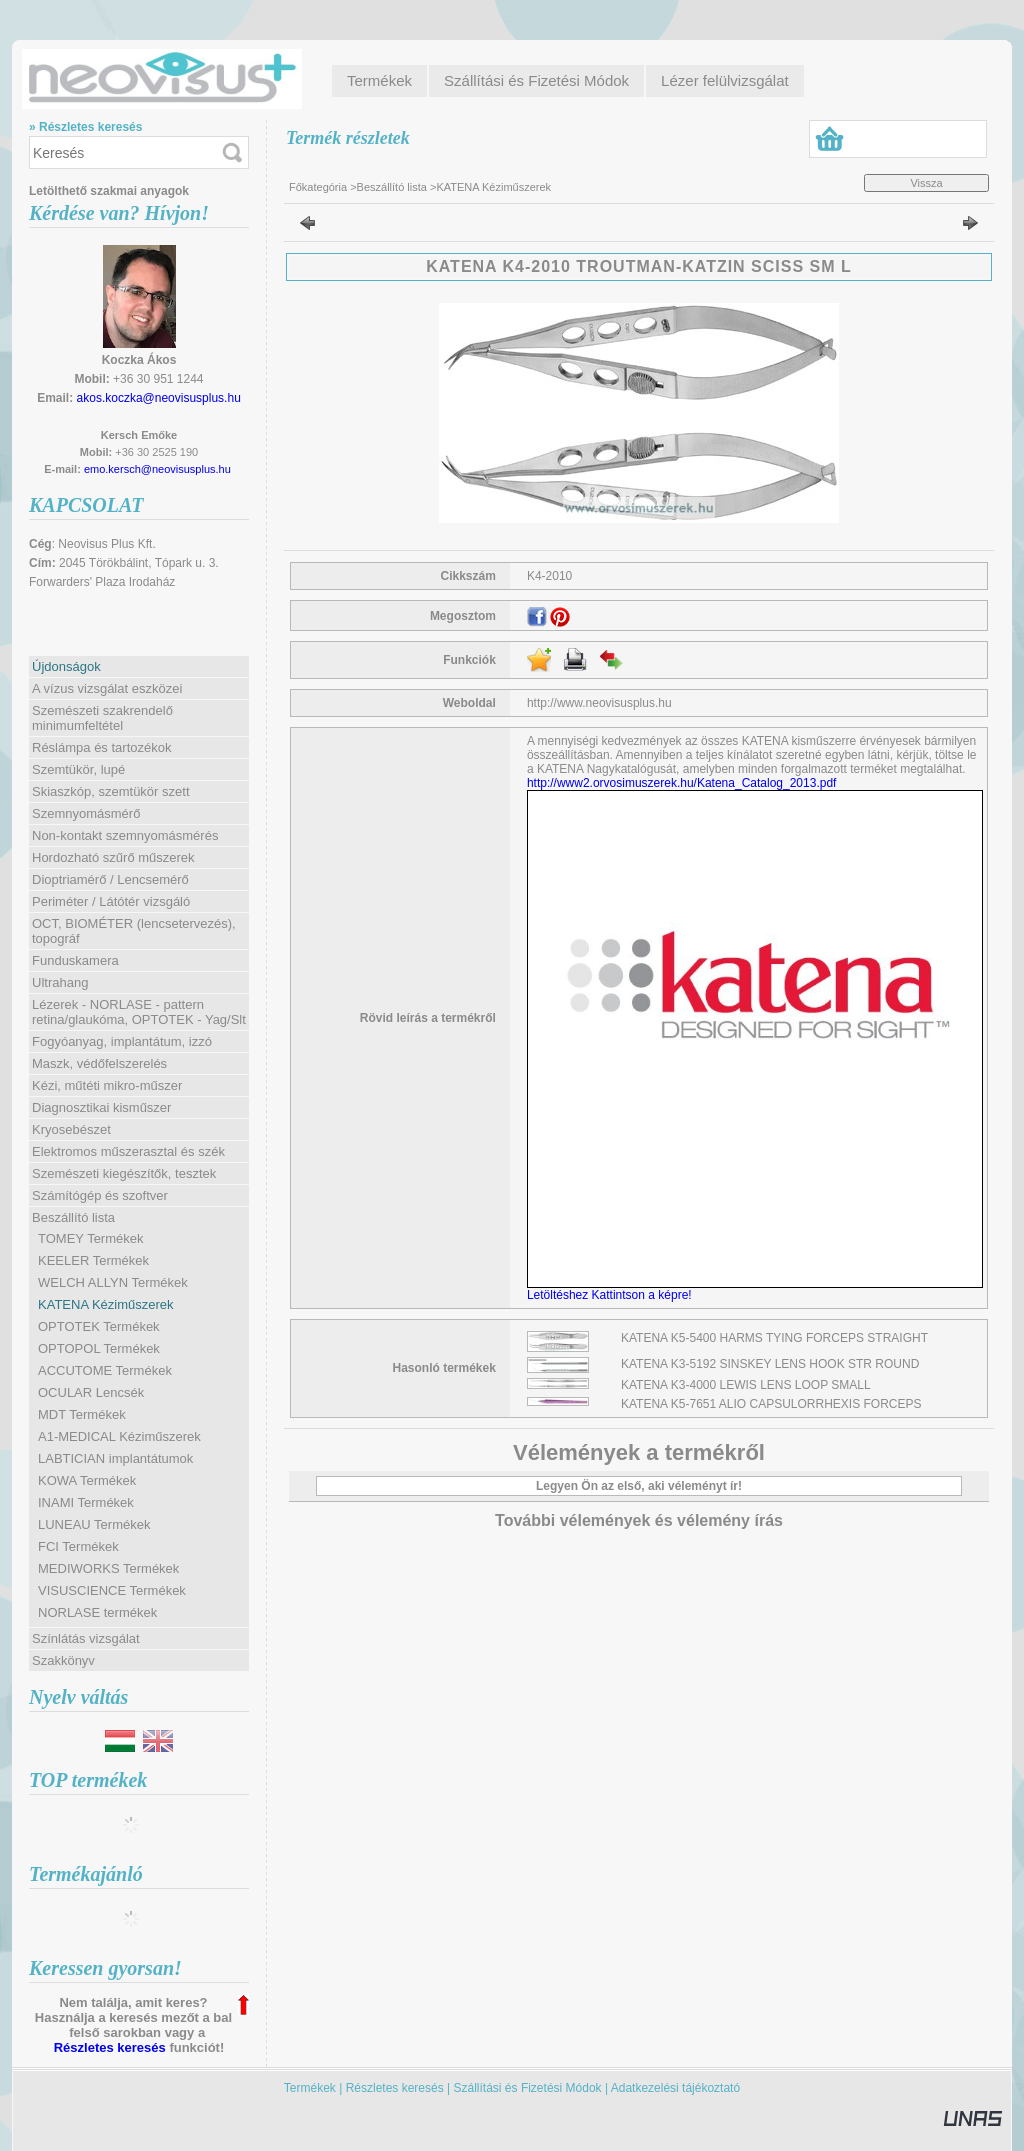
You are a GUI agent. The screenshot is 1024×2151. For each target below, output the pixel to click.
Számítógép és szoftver (100, 1195)
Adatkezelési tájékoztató (675, 2088)
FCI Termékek (78, 1546)
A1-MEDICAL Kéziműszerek (119, 1436)
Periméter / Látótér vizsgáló (111, 901)
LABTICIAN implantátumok (115, 1458)
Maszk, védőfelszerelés (99, 1063)
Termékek (310, 2088)
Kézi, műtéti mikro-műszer (107, 1085)
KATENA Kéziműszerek (106, 1304)
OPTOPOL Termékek (99, 1348)
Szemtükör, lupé (78, 769)
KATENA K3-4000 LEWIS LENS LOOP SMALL (746, 1385)
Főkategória (318, 187)
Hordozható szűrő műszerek (113, 857)
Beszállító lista (392, 187)
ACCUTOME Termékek (105, 1370)
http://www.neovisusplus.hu (599, 703)
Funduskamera (75, 960)
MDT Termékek (82, 1414)
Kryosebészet (71, 1129)
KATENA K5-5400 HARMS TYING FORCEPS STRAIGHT (774, 1338)
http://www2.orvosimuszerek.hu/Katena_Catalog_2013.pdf (682, 783)
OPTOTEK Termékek (99, 1326)
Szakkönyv (63, 1660)
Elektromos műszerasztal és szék (128, 1151)
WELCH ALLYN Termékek (113, 1282)
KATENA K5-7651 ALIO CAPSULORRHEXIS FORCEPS (771, 1404)
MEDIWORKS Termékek (108, 1568)
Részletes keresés (110, 2047)
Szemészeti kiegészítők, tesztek (124, 1173)
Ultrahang (60, 982)
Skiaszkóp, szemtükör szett (111, 791)
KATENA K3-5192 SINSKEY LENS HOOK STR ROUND (770, 1364)
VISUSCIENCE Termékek (112, 1590)
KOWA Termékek (87, 1480)
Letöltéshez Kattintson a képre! (612, 1295)
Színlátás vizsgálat (86, 1638)
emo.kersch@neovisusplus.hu (157, 469)
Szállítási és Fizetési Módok (528, 2088)
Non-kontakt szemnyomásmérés (125, 835)
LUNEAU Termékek (94, 1524)
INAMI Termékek (86, 1502)
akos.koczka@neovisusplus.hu (159, 398)
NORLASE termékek (97, 1612)
